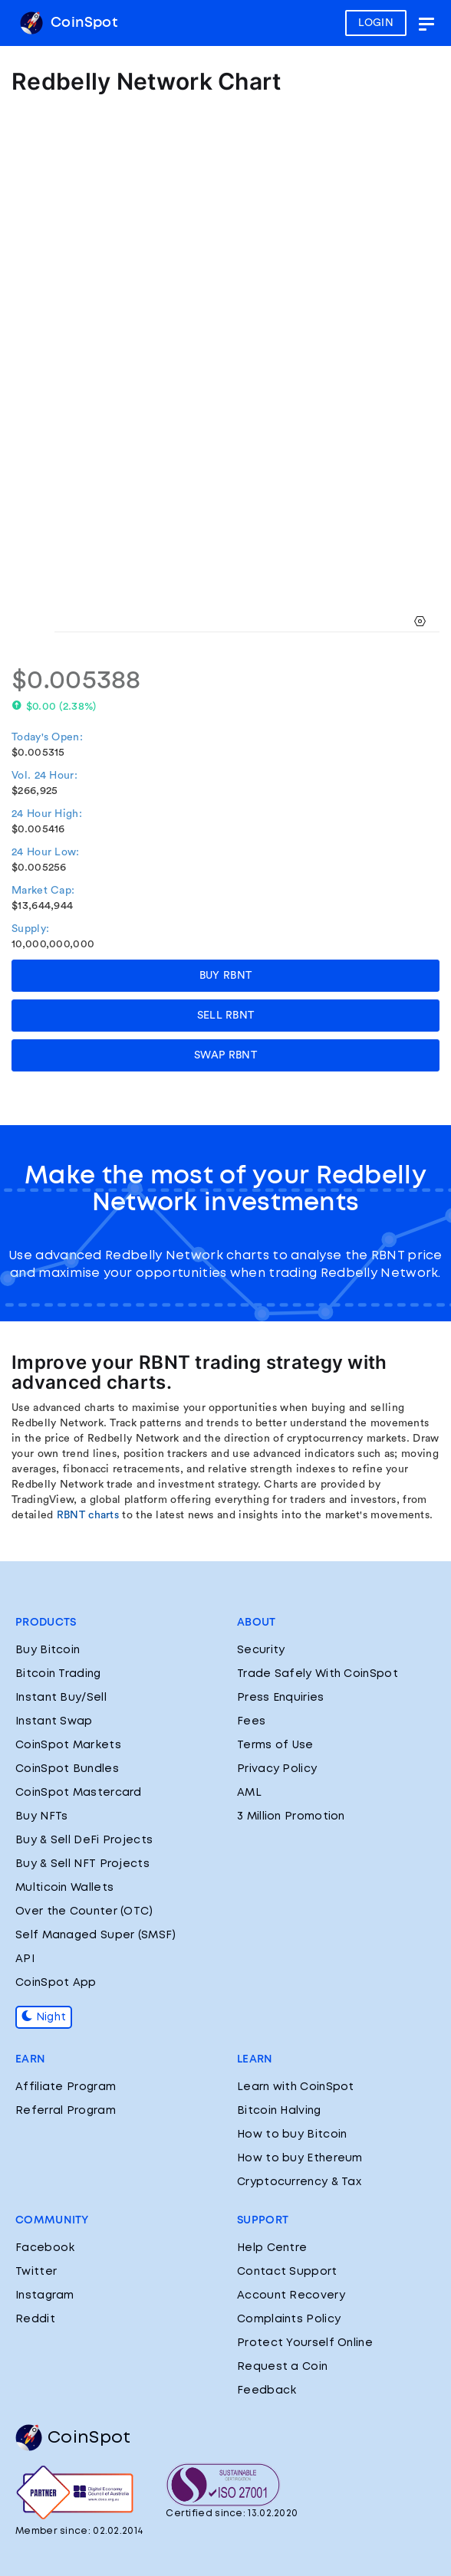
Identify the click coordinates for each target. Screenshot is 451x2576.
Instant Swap (54, 1721)
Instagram (44, 2295)
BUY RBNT (225, 975)
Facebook (44, 2248)
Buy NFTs (41, 1816)
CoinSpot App (56, 1982)
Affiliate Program (65, 2087)
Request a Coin (282, 2366)
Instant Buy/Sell (61, 1697)
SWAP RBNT (225, 1055)
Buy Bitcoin (47, 1650)
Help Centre (272, 2248)
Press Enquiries (280, 1697)
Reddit (35, 2319)
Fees (251, 1721)
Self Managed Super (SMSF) (95, 1935)
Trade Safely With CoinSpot (317, 1674)
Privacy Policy (277, 1769)
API (25, 1959)
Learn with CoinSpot (295, 2087)
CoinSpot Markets (68, 1745)
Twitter (36, 2271)
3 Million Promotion (291, 1816)
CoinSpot (68, 22)
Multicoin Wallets (64, 1887)
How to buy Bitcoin (292, 2134)
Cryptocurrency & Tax (299, 2182)
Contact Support (287, 2271)
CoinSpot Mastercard (78, 1792)
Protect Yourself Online (305, 2343)
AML (249, 1792)
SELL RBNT (226, 1015)
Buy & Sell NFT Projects (82, 1864)
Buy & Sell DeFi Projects (84, 1840)
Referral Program (65, 2110)
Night (43, 2017)
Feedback (266, 2390)
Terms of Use (275, 1745)
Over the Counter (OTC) (84, 1911)
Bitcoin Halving (279, 2110)
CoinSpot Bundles (67, 1769)
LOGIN (376, 23)
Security (261, 1650)
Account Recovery (291, 2295)
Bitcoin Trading (58, 1674)
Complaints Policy (289, 2319)
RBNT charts (88, 1515)
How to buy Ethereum (300, 2158)
